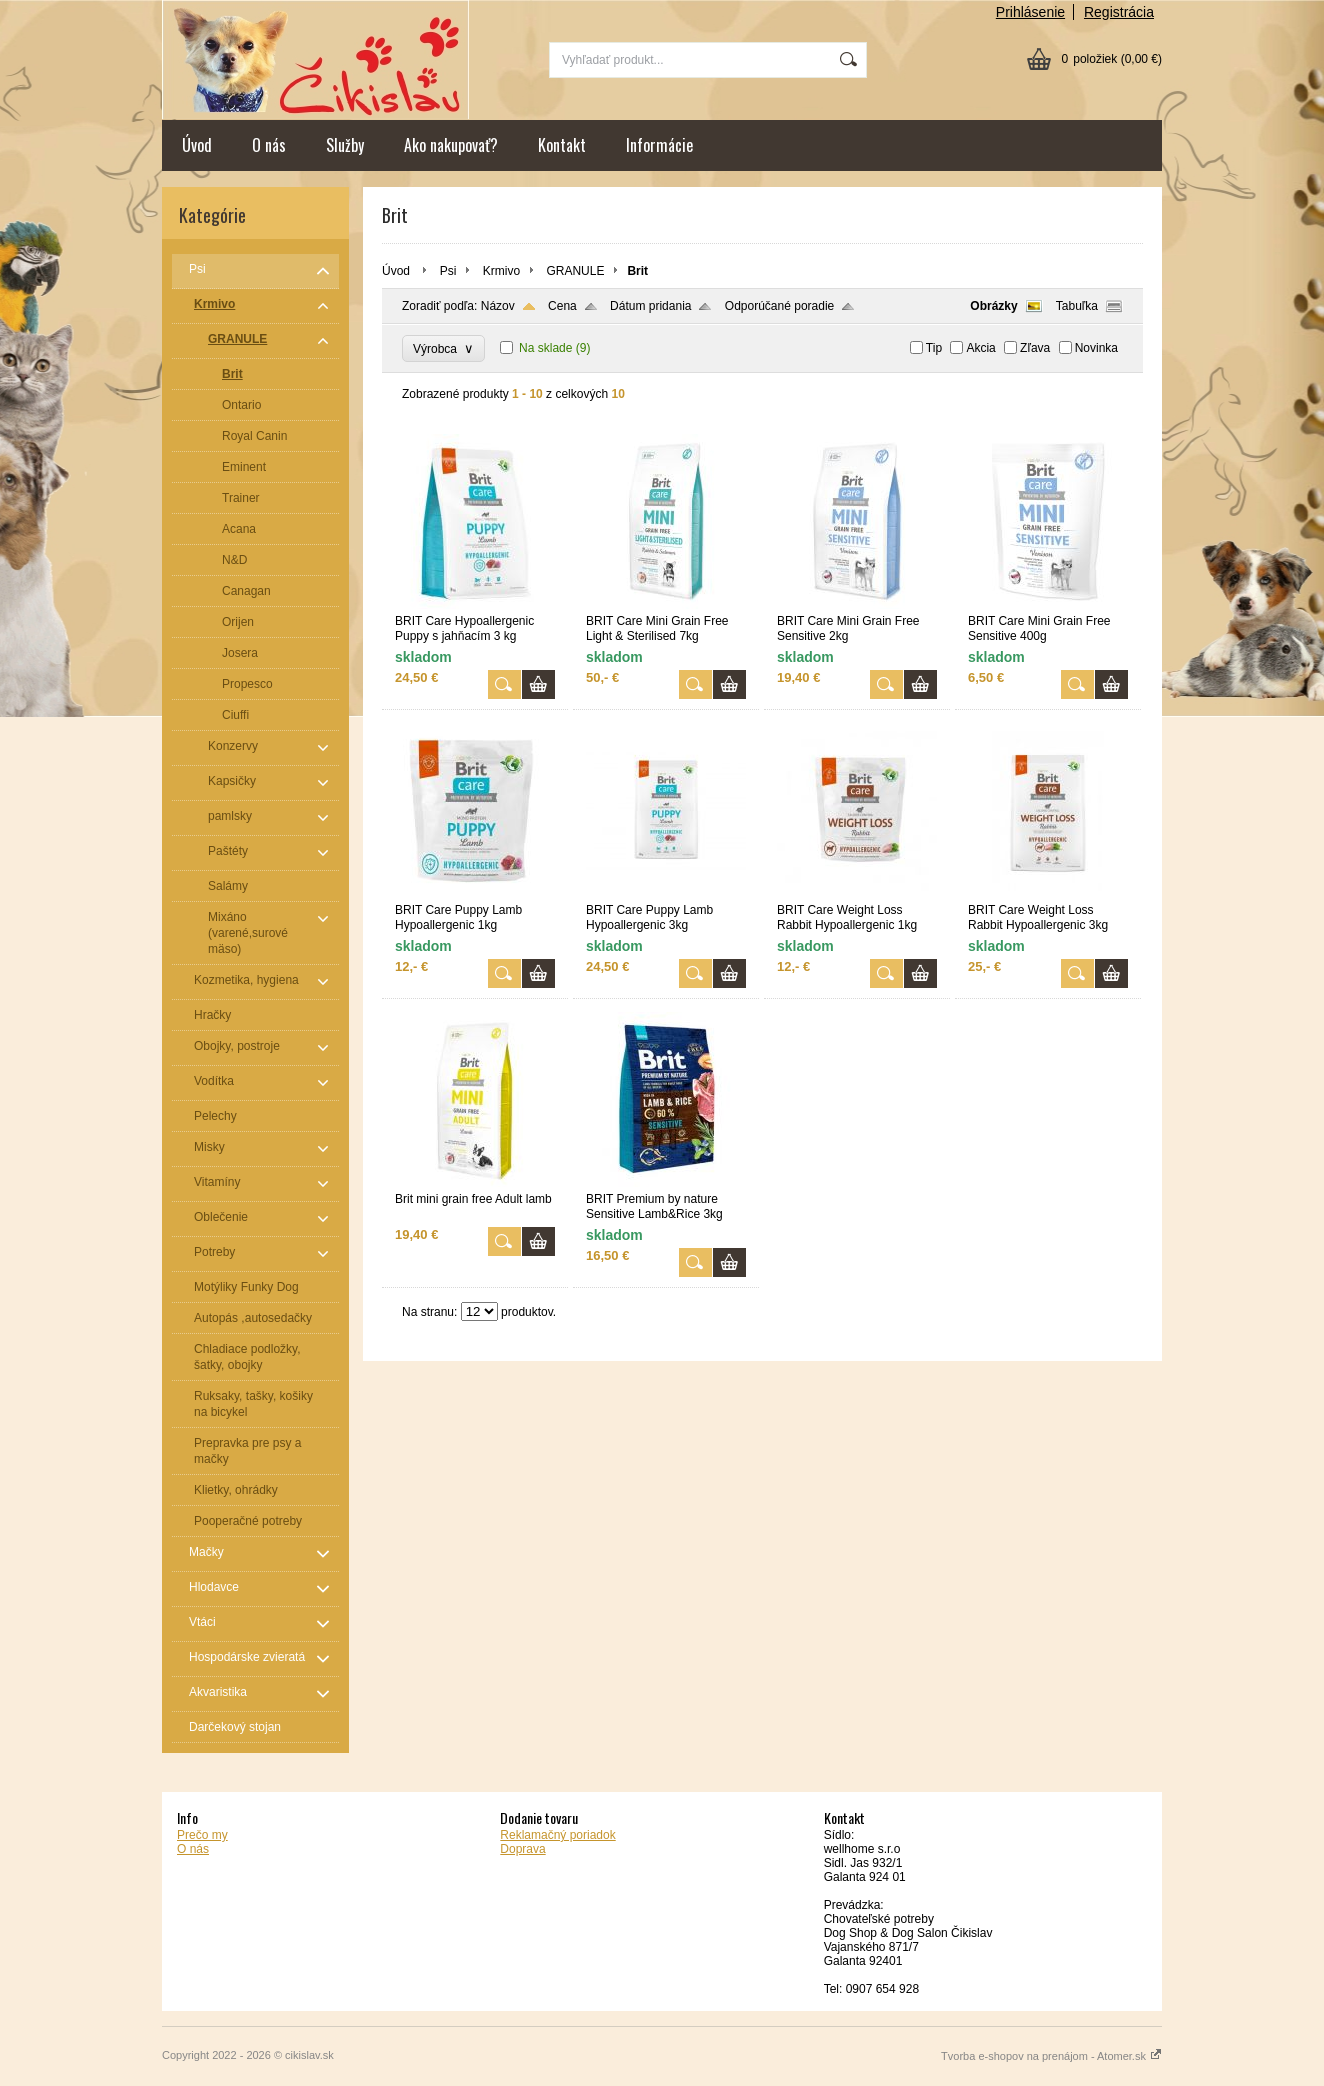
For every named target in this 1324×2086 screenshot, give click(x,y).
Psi (448, 271)
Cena (562, 306)
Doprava (522, 1849)
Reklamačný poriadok (557, 1835)
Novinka (1096, 348)
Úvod (197, 145)
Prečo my (202, 1835)
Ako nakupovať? (451, 145)
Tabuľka (1077, 306)
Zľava (1035, 348)
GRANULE (575, 271)
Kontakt (562, 145)
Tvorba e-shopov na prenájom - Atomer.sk (1051, 2056)
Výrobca (443, 348)
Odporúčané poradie (779, 306)
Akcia (980, 348)
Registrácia (1119, 12)
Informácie (659, 145)
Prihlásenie (1030, 12)
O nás (269, 145)
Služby (345, 145)
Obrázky (993, 306)
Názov (498, 306)
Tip (934, 348)
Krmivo (501, 271)
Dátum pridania (650, 306)
